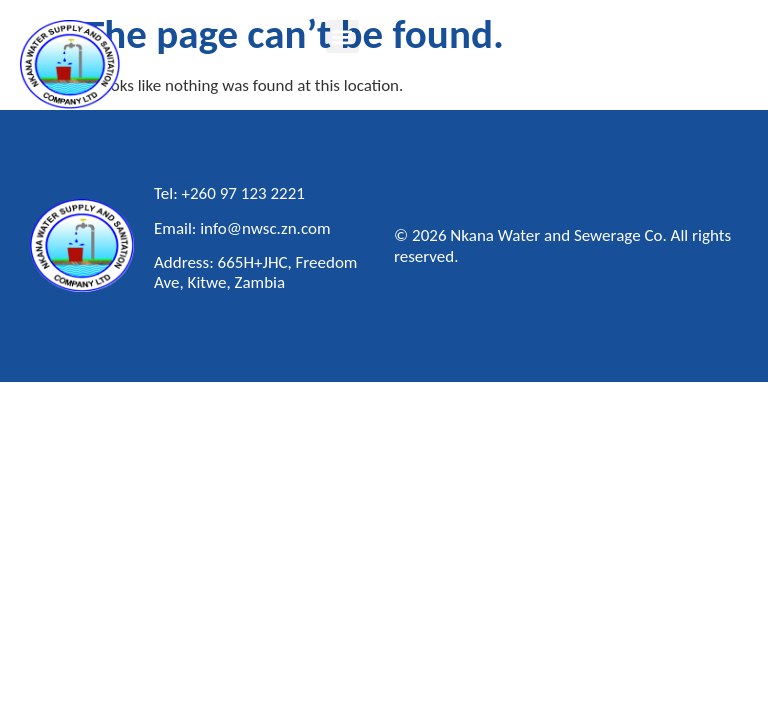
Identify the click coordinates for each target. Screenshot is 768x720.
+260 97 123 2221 (243, 193)
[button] (342, 36)
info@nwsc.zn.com (265, 228)
